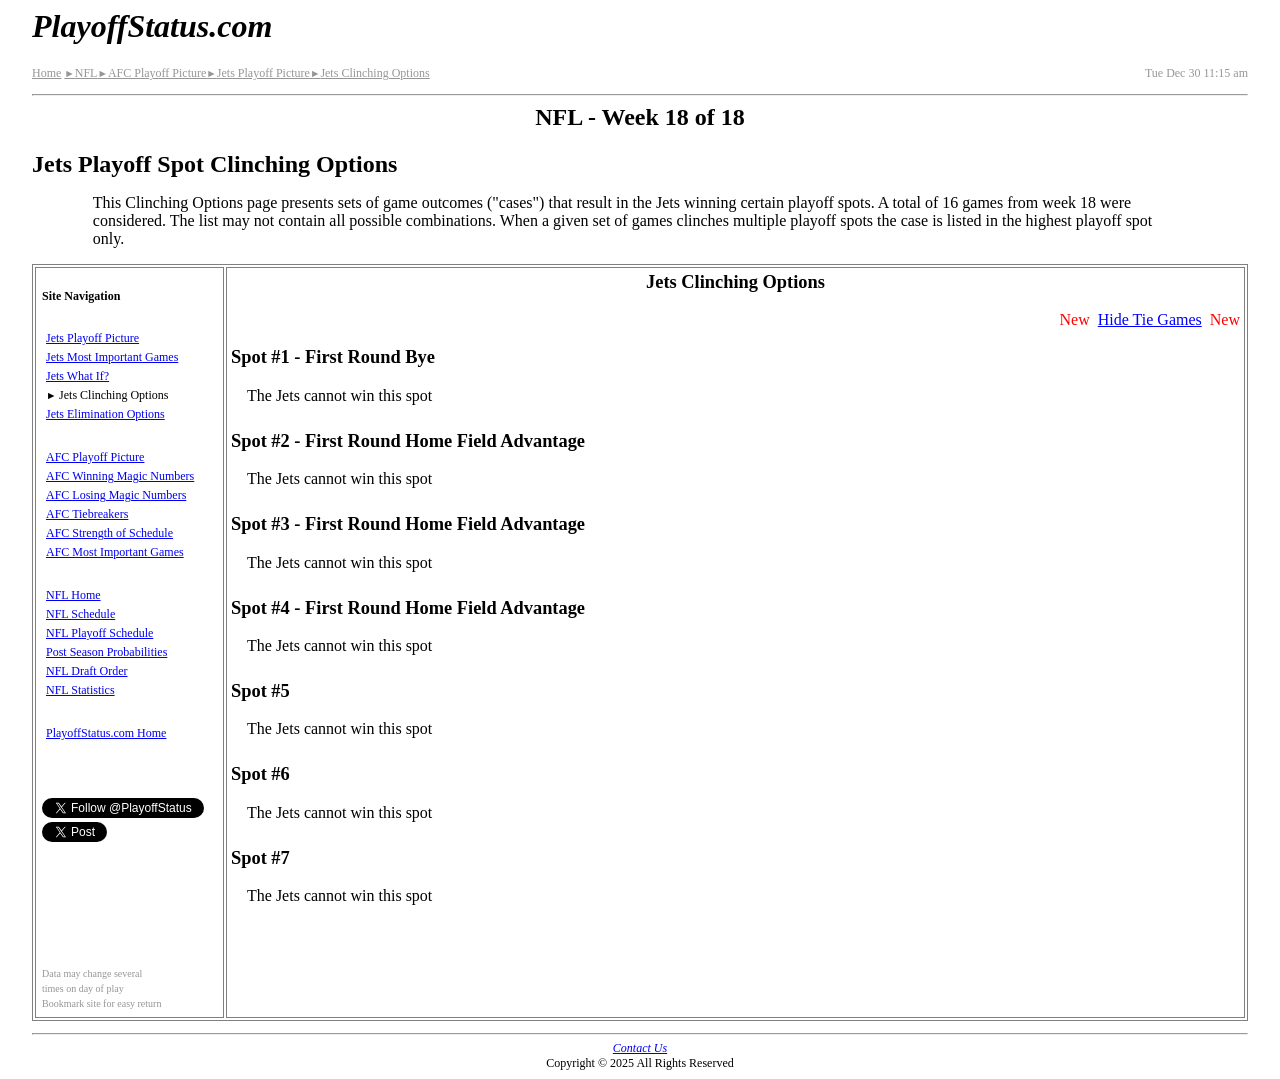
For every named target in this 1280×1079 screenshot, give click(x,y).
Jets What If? (77, 376)
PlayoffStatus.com (152, 26)
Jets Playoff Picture (258, 73)
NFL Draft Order (87, 671)
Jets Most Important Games (112, 357)
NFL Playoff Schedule (99, 633)
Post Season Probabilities (106, 652)
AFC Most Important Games (115, 552)
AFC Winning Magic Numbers (120, 476)
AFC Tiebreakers (87, 514)
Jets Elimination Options (105, 414)
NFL (80, 73)
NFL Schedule (80, 614)
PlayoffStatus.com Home (106, 733)
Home (46, 73)
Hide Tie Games (1150, 319)
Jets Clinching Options (370, 73)
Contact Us (640, 1048)
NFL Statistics (80, 690)
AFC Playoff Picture (151, 73)
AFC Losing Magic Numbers (116, 495)
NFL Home (73, 595)
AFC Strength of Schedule (109, 533)
